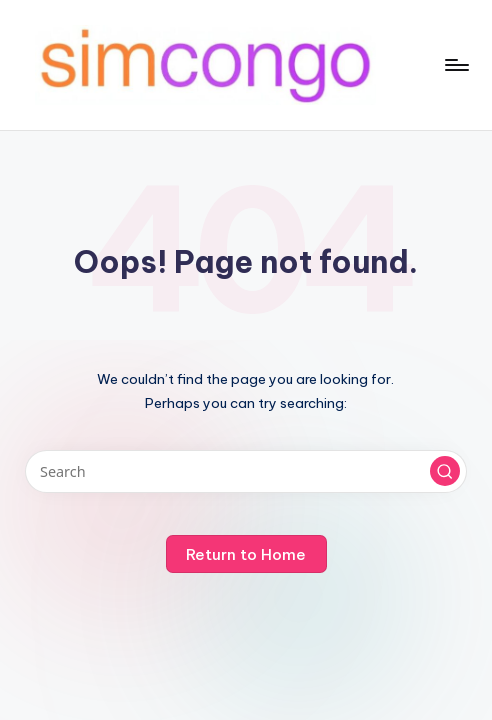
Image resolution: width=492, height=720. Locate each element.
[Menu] (455, 65)
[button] (445, 471)
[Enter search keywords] (245, 471)
